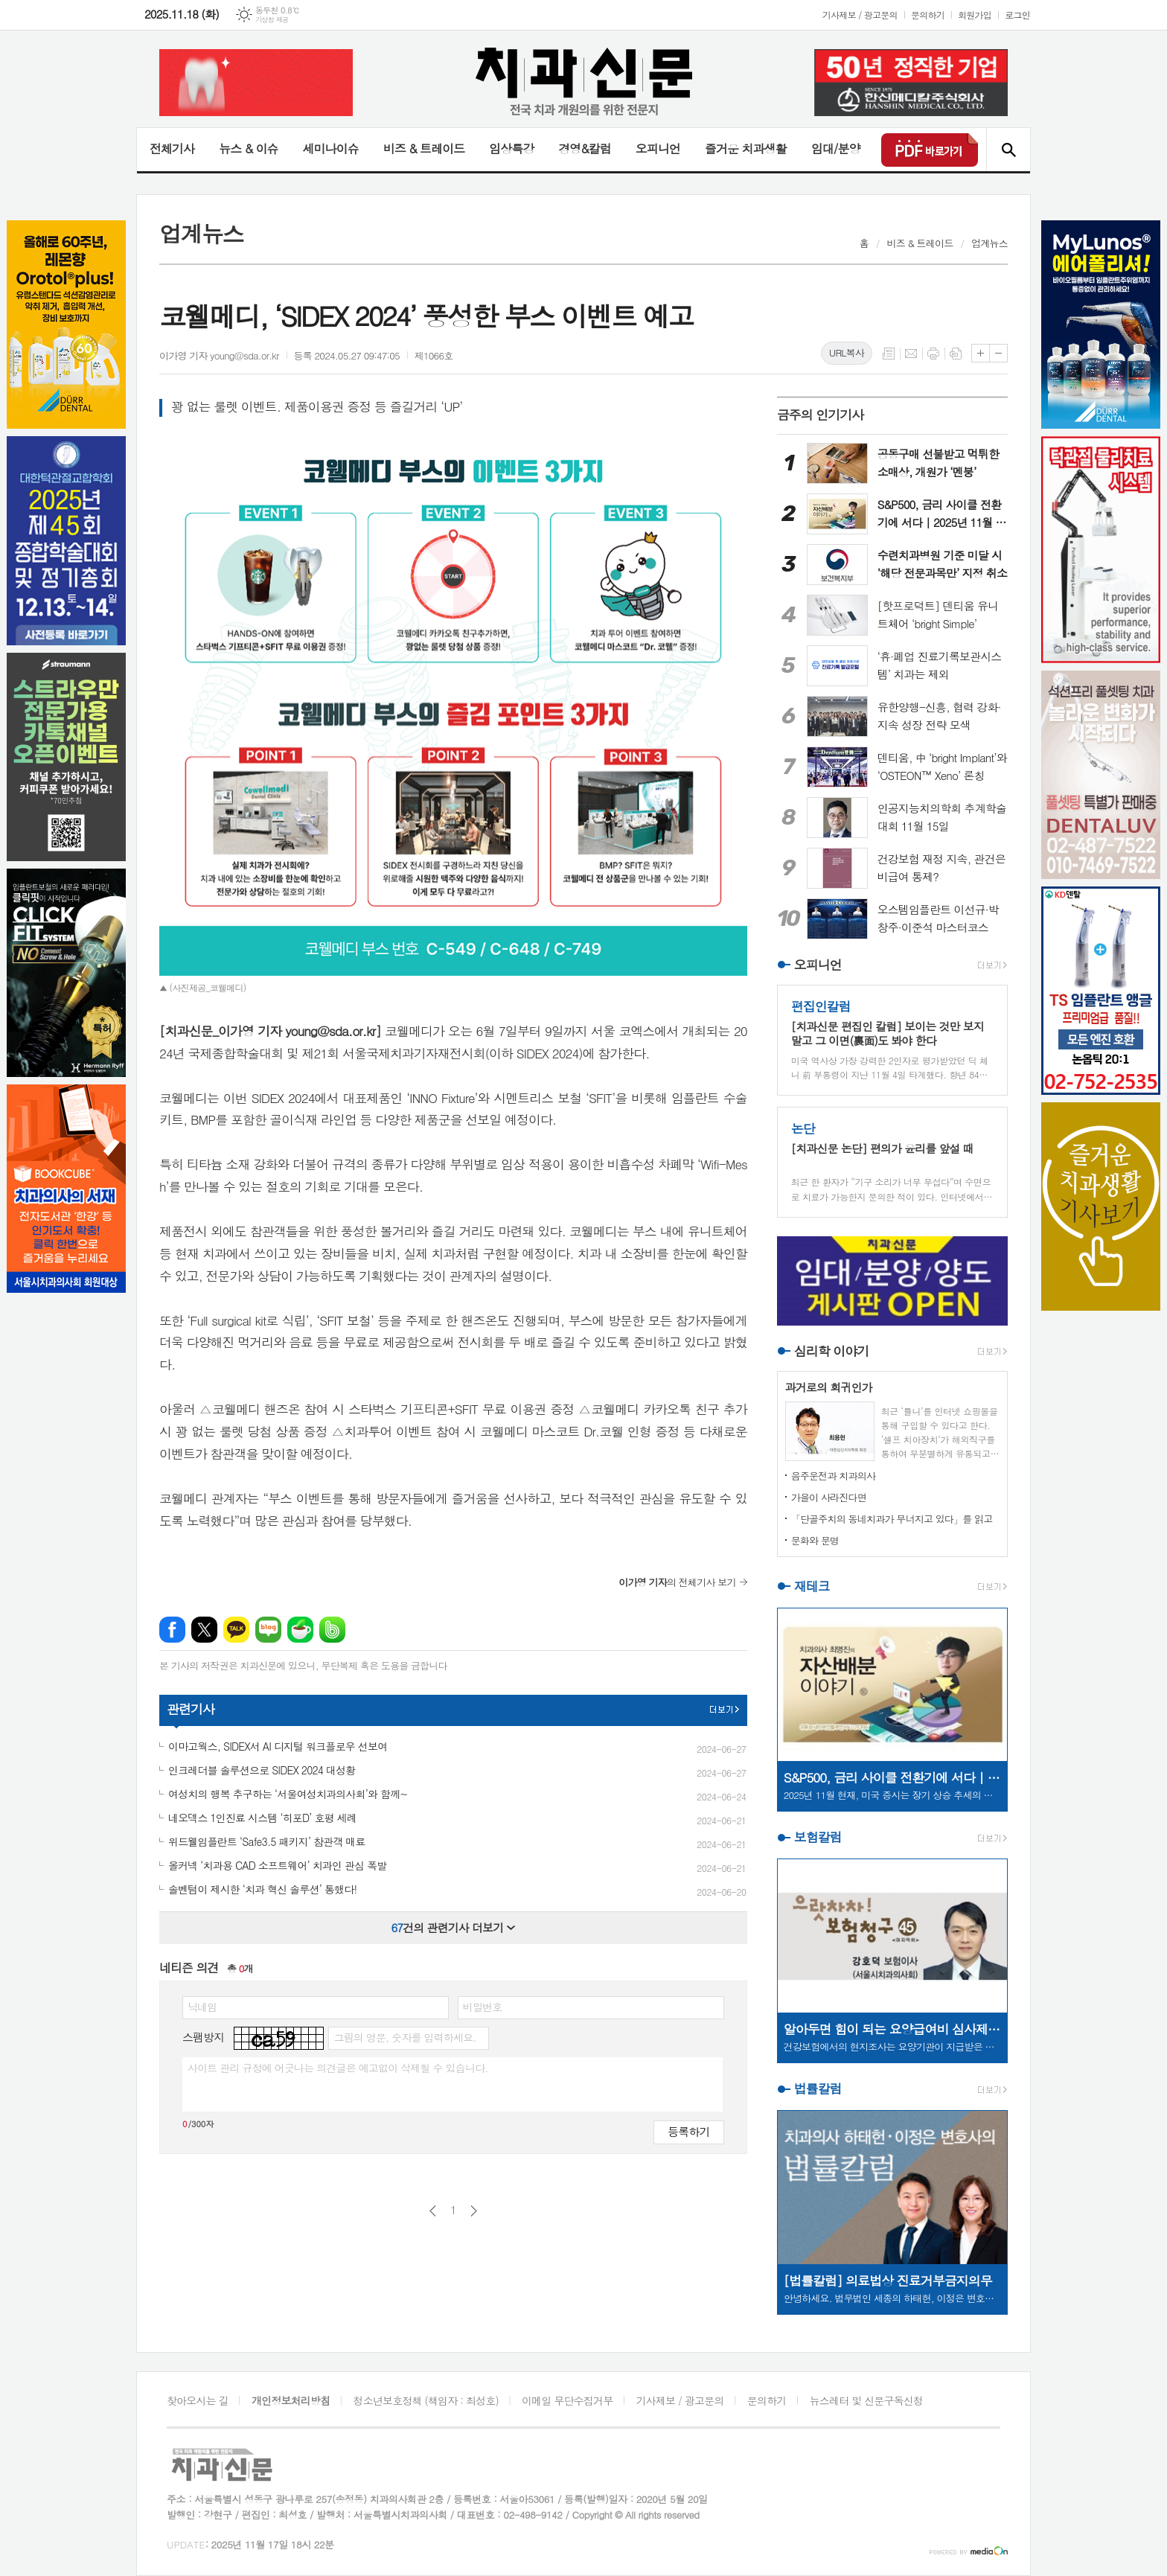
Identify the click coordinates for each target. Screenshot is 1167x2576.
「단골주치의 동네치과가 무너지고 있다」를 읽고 (892, 1519)
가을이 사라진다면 (828, 1497)
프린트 (933, 353)
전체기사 (172, 148)
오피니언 (658, 148)
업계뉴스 (989, 243)
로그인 (1017, 14)
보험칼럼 (818, 1837)
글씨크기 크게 (980, 353)
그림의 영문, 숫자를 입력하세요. (404, 2037)
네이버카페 (300, 1630)
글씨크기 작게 (998, 353)
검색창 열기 (1008, 149)
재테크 (812, 1586)
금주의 (820, 415)
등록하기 (688, 2131)
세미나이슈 (330, 148)
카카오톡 (236, 1630)
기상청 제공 (272, 20)
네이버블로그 (268, 1630)
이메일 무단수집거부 (567, 2400)
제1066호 (434, 355)
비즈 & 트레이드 (423, 148)
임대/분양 (835, 148)
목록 (888, 353)
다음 (473, 2210)
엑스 (204, 1630)
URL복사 (846, 352)
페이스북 (172, 1630)
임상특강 (511, 148)
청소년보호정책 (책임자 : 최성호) (426, 2400)
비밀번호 (482, 2006)
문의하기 (927, 14)
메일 (911, 353)
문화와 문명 (815, 1540)
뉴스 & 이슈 (248, 148)
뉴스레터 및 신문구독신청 (866, 2400)
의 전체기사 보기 (676, 1582)
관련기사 (190, 1709)
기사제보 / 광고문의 (860, 14)
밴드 (332, 1630)
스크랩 (955, 353)
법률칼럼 (818, 2088)
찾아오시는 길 (197, 2400)
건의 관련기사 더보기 (453, 1927)
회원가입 (974, 14)
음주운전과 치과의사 (833, 1475)
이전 (432, 2210)
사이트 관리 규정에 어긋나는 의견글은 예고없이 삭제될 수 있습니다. (338, 2067)
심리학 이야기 (831, 1351)
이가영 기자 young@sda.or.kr (219, 355)
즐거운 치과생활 (746, 148)
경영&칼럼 (584, 148)
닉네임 (202, 2006)
